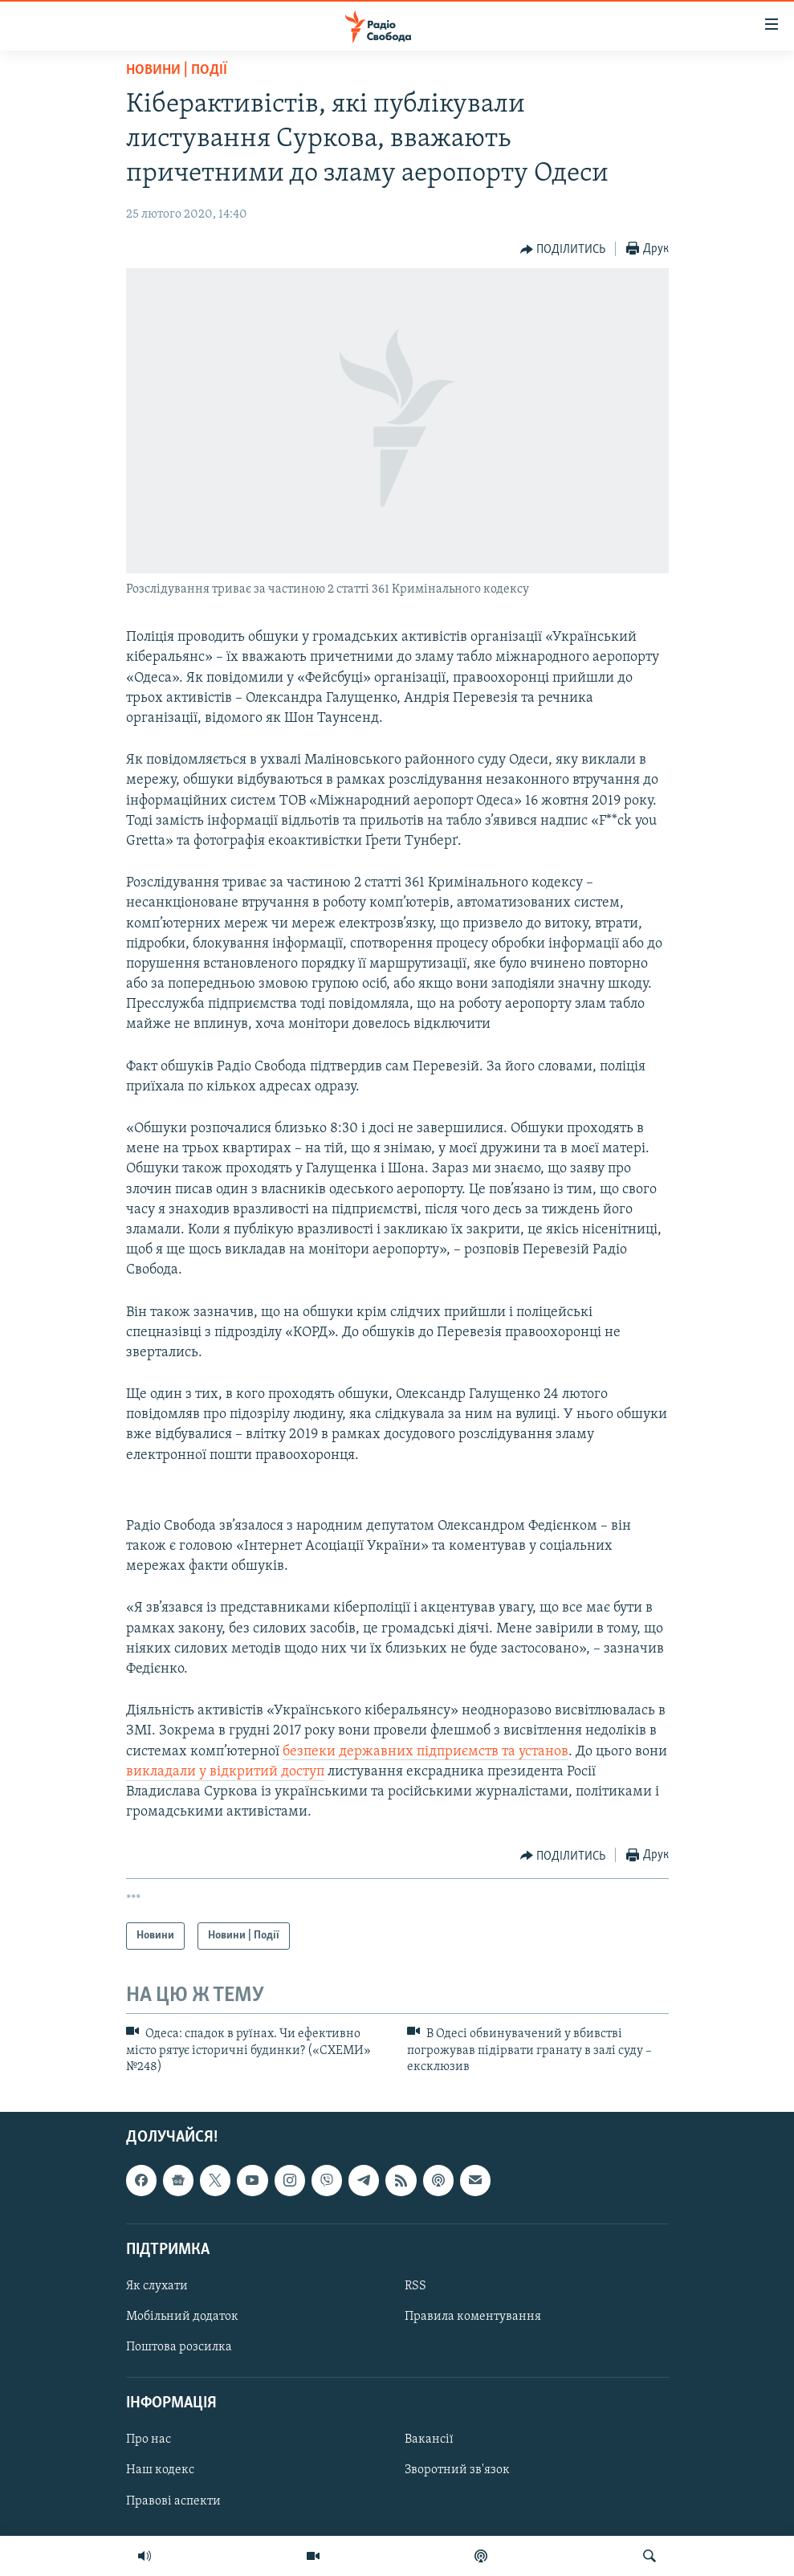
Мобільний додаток (182, 2316)
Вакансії (429, 2440)
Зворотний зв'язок (457, 2470)
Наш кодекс (160, 2470)
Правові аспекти (173, 2501)
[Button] (563, 250)
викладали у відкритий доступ (225, 1771)
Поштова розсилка (179, 2347)
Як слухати (157, 2286)
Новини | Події (176, 70)
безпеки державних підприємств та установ (425, 1751)
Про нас (148, 2440)
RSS (415, 2286)
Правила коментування (473, 2316)
